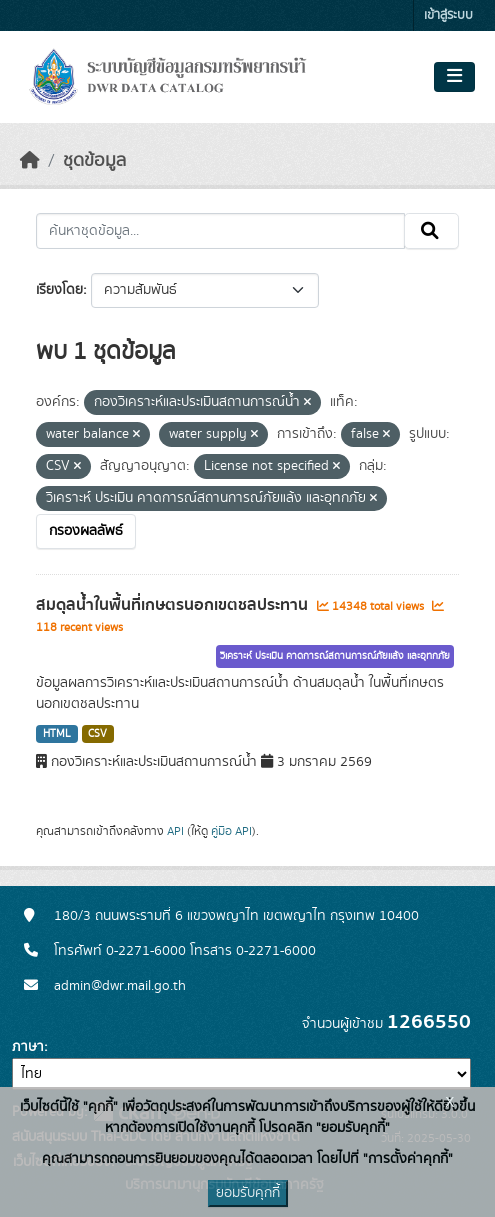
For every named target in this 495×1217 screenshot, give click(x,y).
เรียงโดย (59, 290)
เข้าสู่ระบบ (448, 15)
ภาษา (28, 1047)
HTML (57, 734)
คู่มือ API (231, 831)
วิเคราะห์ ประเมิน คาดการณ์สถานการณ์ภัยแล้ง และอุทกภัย (335, 656)
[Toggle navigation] (454, 77)
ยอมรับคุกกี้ (248, 1193)
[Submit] (431, 231)
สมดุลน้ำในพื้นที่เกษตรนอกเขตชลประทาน (174, 605)
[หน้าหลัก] (30, 161)
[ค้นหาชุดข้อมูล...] (220, 231)
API (175, 831)
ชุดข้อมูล (94, 161)
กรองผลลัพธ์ (86, 531)
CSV (97, 734)
